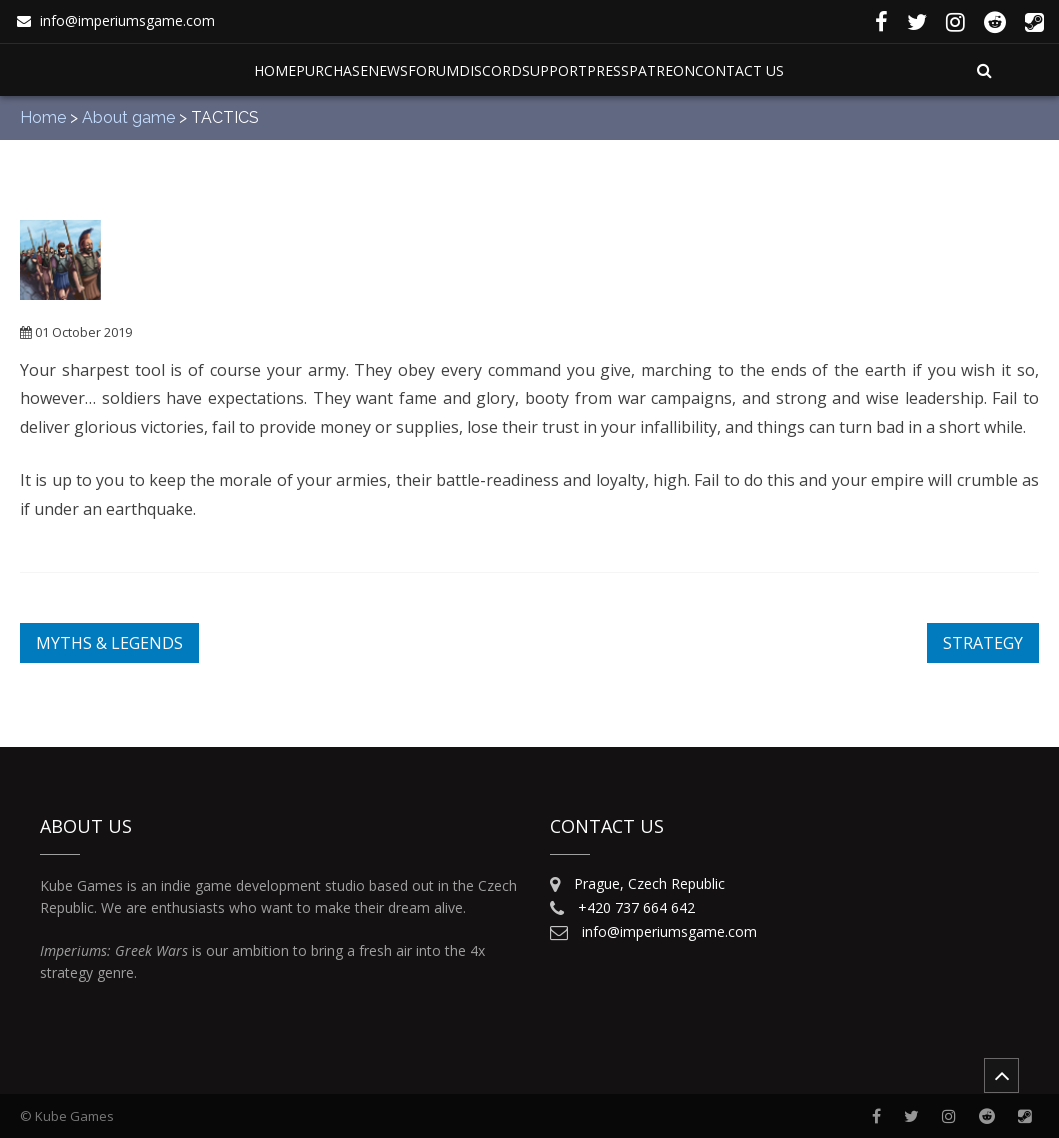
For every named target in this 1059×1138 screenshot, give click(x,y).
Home (275, 70)
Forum (433, 70)
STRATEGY (983, 643)
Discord (490, 70)
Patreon (662, 70)
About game (128, 117)
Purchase (332, 70)
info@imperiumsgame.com (127, 20)
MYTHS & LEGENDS (109, 643)
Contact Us (739, 70)
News (388, 70)
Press (608, 70)
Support (554, 70)
